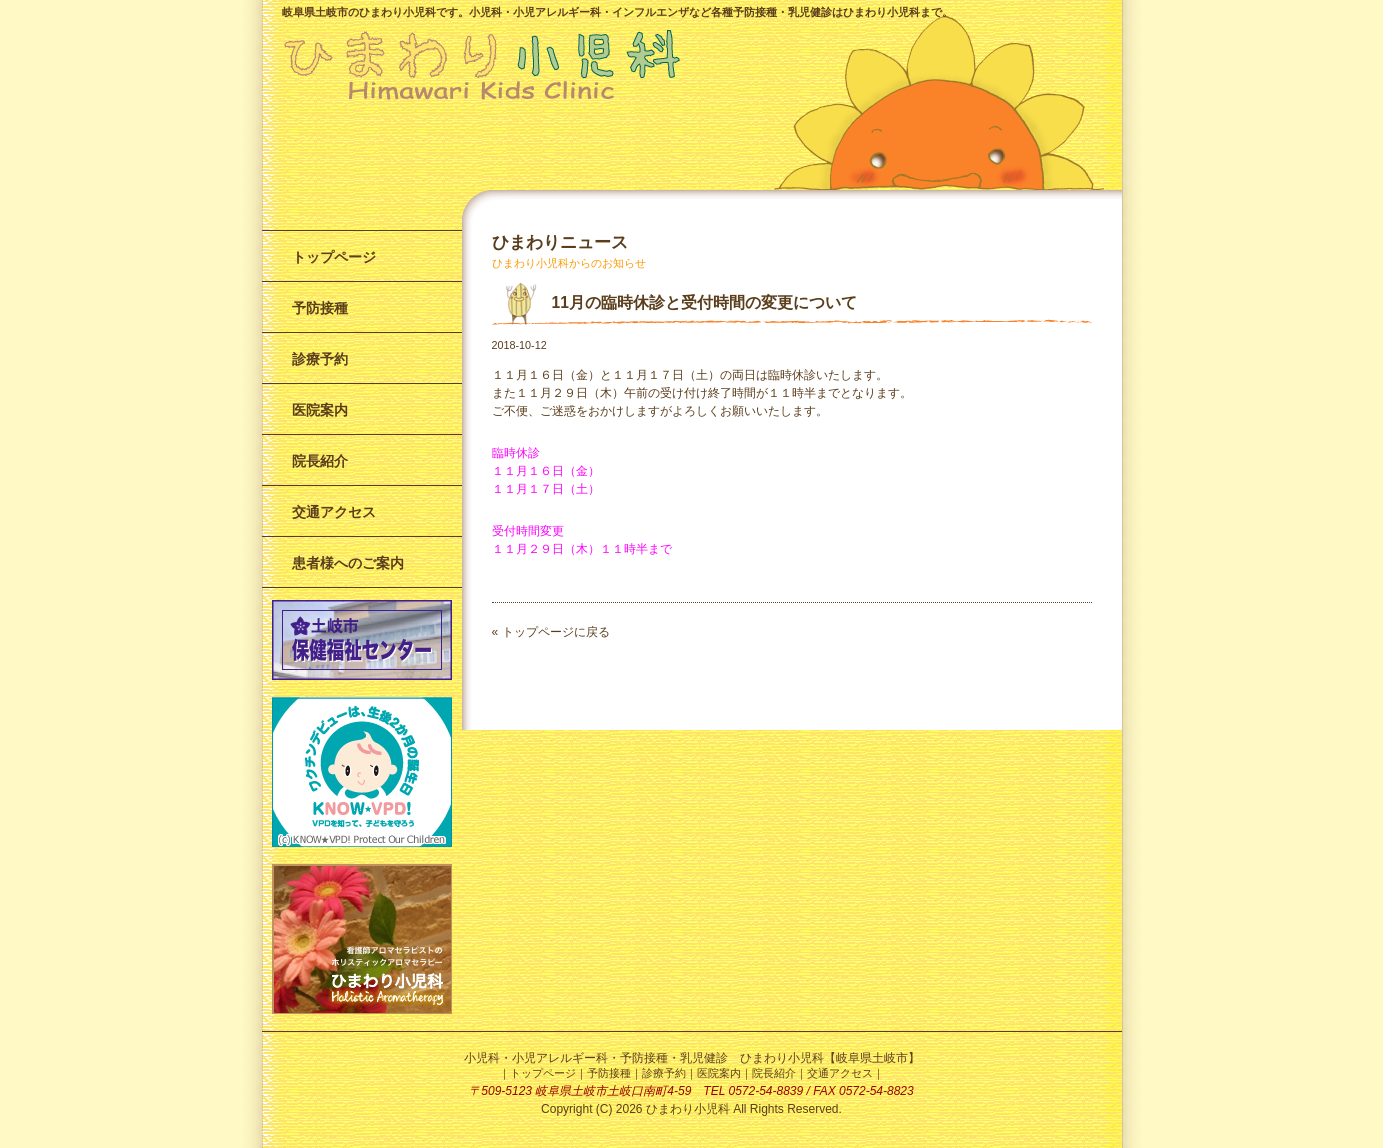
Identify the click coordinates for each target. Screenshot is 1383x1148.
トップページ (334, 257)
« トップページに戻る (551, 632)
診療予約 (320, 359)
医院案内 (320, 410)
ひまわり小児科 (688, 1109)
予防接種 (320, 308)
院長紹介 (320, 461)
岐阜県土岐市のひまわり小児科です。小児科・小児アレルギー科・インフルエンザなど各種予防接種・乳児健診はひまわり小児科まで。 (617, 12)
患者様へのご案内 (348, 563)
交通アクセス (334, 512)
